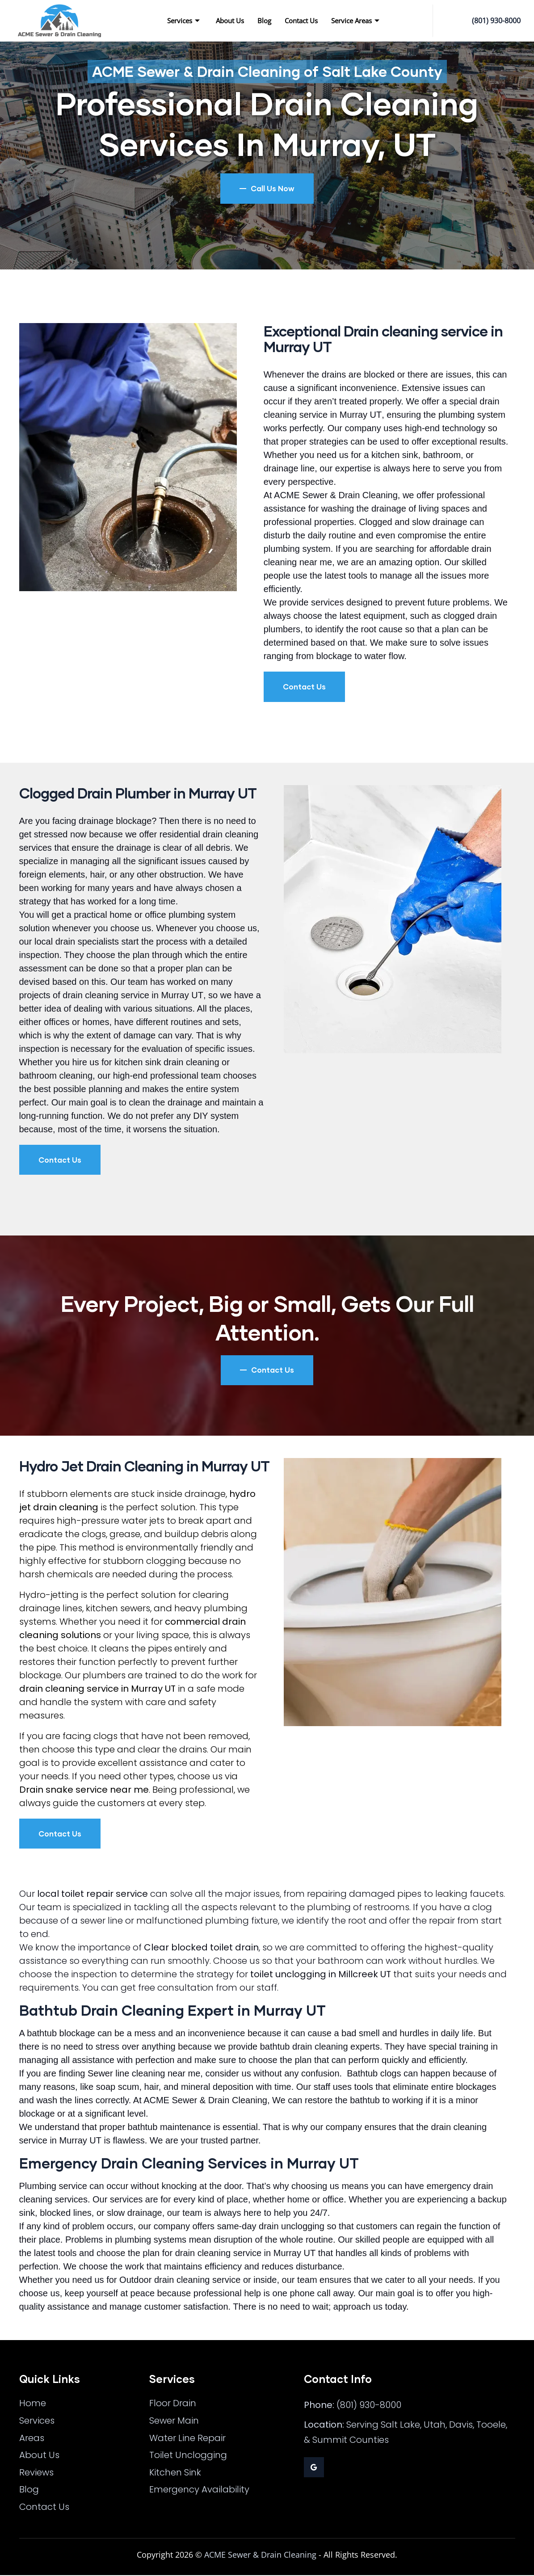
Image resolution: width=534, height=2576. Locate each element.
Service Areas (355, 20)
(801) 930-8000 (496, 20)
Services (183, 20)
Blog (264, 20)
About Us (230, 20)
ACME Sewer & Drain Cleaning (260, 2555)
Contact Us (301, 20)
